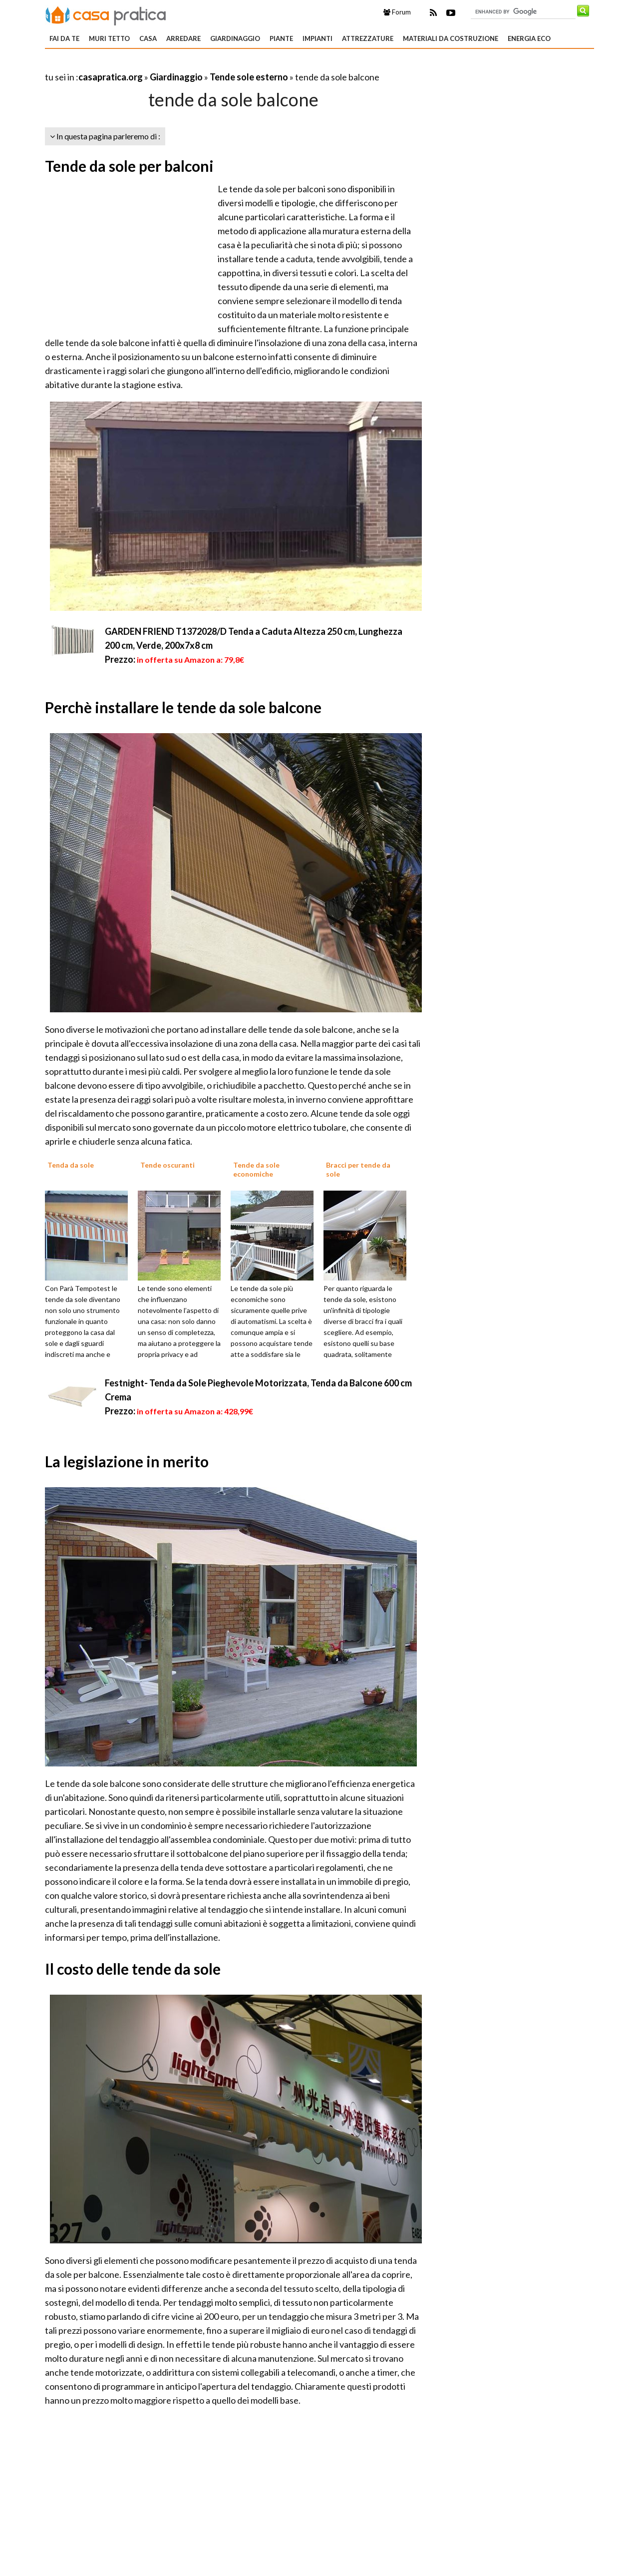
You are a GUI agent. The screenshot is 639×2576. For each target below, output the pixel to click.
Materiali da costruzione (450, 38)
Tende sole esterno (249, 76)
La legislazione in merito (127, 1461)
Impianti (317, 38)
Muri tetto (109, 38)
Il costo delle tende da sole (133, 1969)
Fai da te (64, 38)
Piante (281, 38)
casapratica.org (110, 76)
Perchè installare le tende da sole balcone (183, 707)
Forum (397, 12)
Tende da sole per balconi (129, 166)
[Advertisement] (162, 64)
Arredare (183, 38)
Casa (148, 38)
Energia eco (529, 38)
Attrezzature (367, 38)
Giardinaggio (235, 38)
